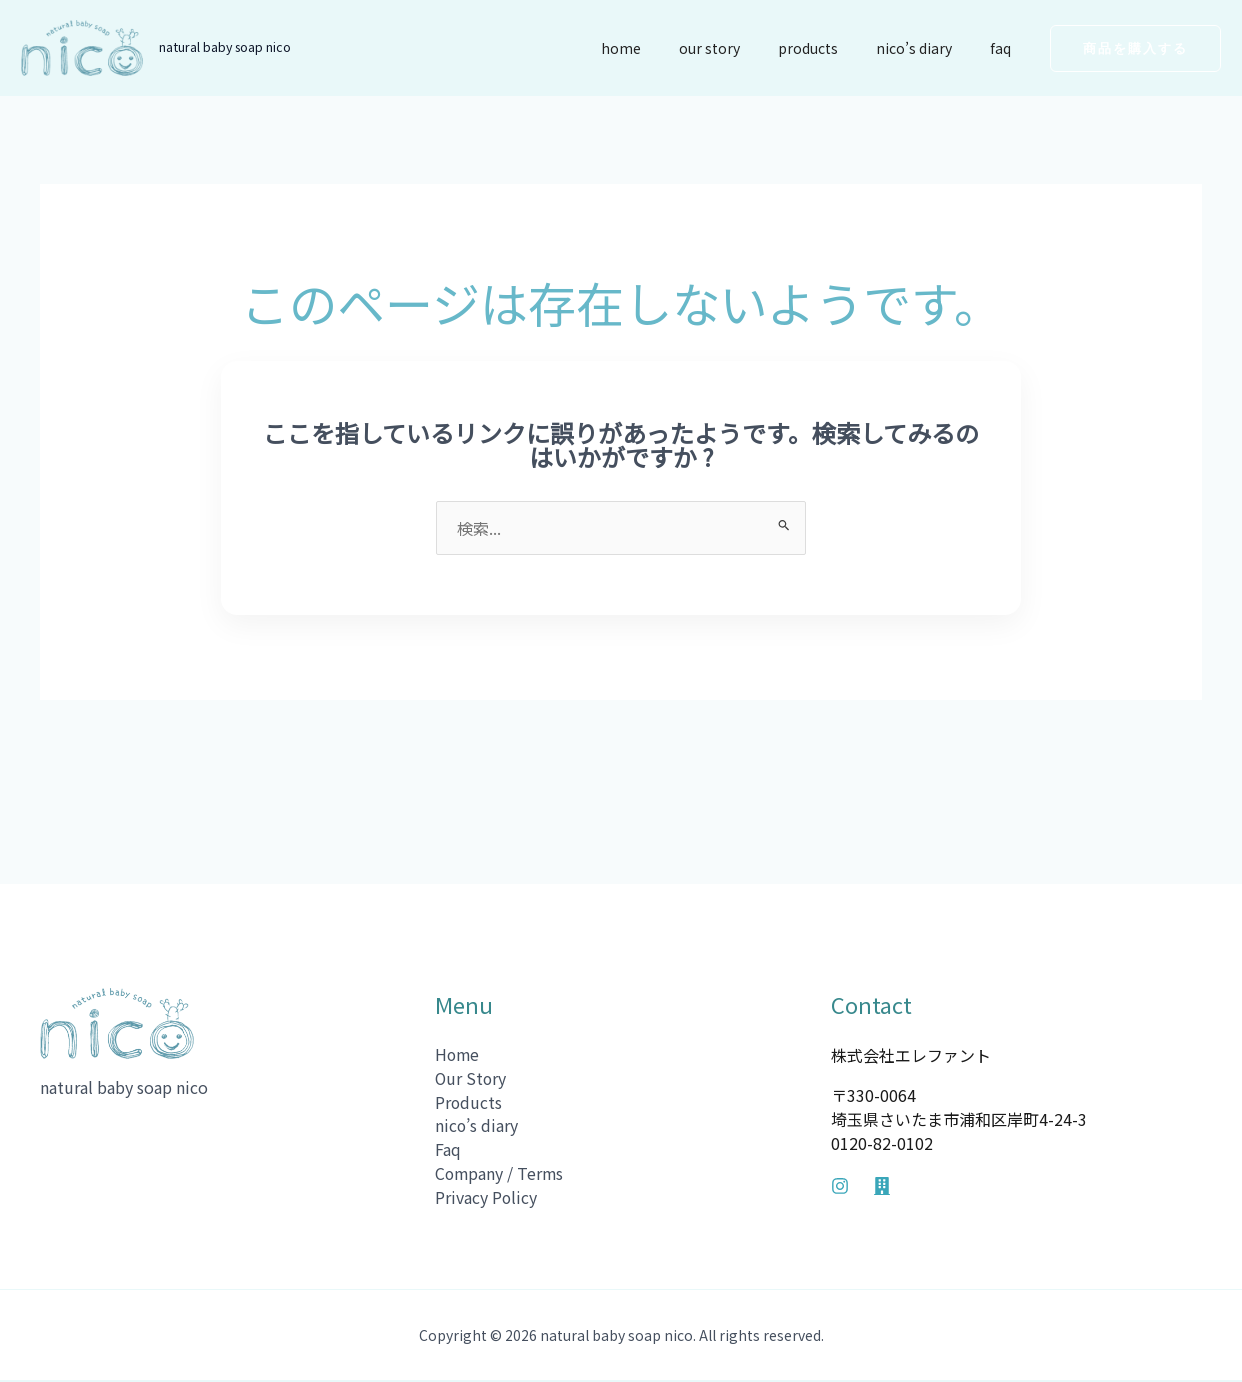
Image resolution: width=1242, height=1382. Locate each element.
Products (833, 48)
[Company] (882, 1186)
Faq (1005, 48)
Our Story (744, 48)
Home (666, 48)
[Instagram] (840, 1186)
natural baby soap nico (225, 47)
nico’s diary (929, 48)
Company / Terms (500, 1175)
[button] (1135, 48)
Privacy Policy (486, 1199)
